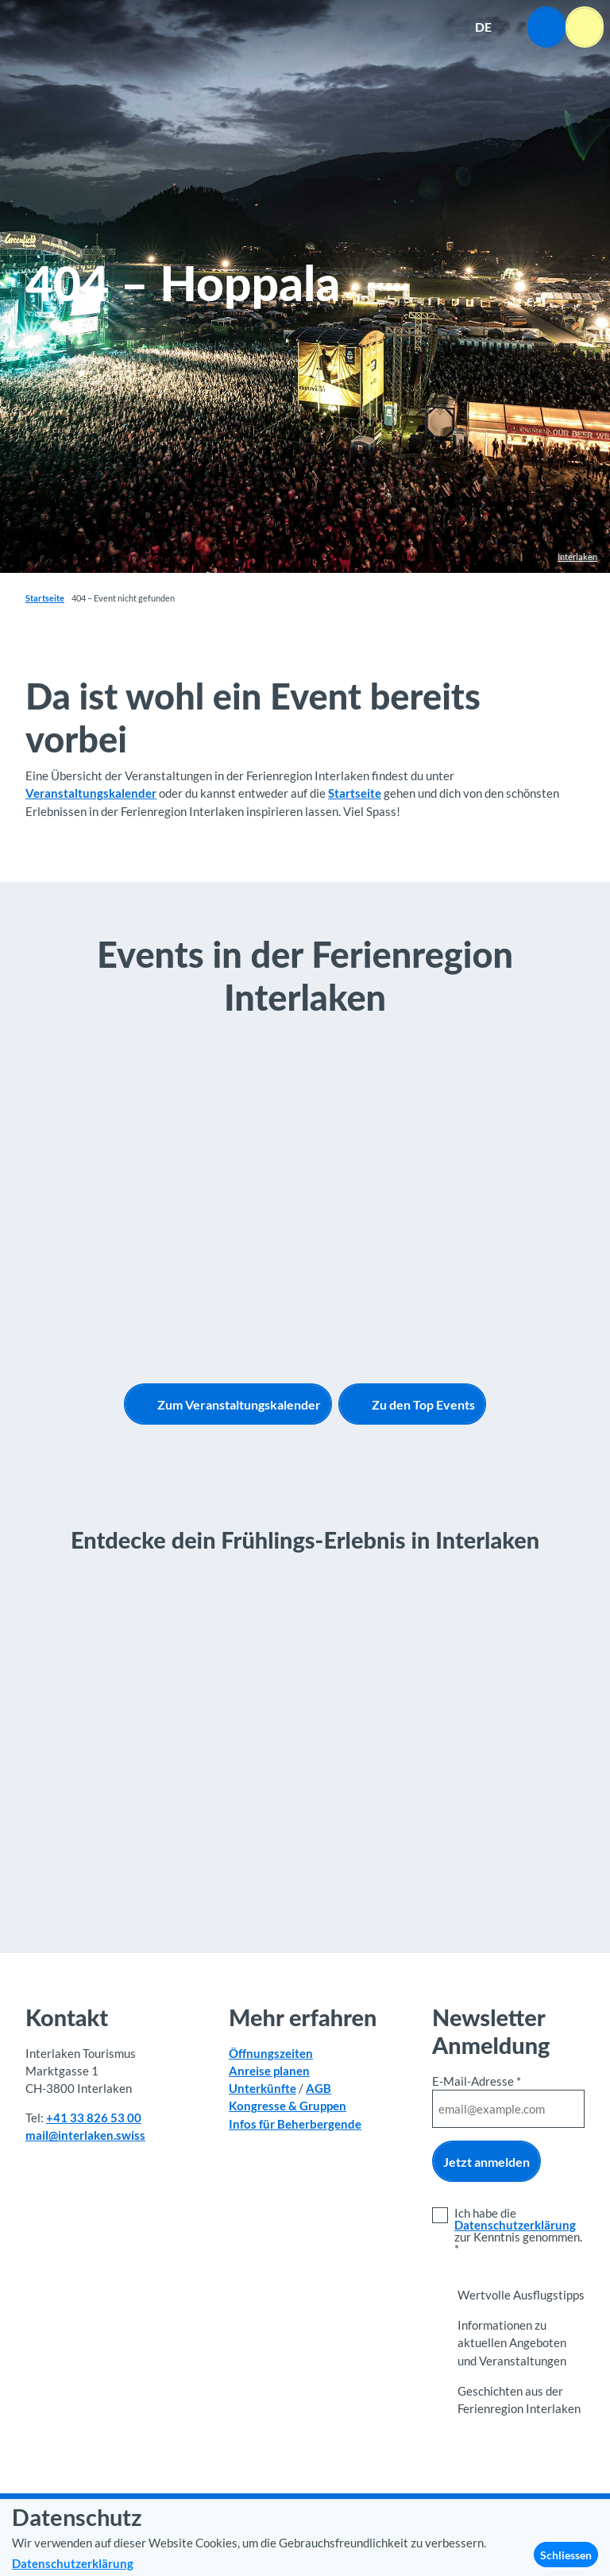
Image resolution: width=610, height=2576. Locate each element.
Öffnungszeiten (271, 2053)
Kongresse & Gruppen (287, 2106)
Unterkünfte (262, 2088)
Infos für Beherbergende (295, 2124)
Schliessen (566, 2555)
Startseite (44, 598)
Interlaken (577, 556)
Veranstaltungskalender (90, 793)
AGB (318, 2088)
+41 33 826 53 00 (93, 2117)
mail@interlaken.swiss (85, 2136)
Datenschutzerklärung (515, 2225)
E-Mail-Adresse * (476, 2081)
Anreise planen (269, 2071)
